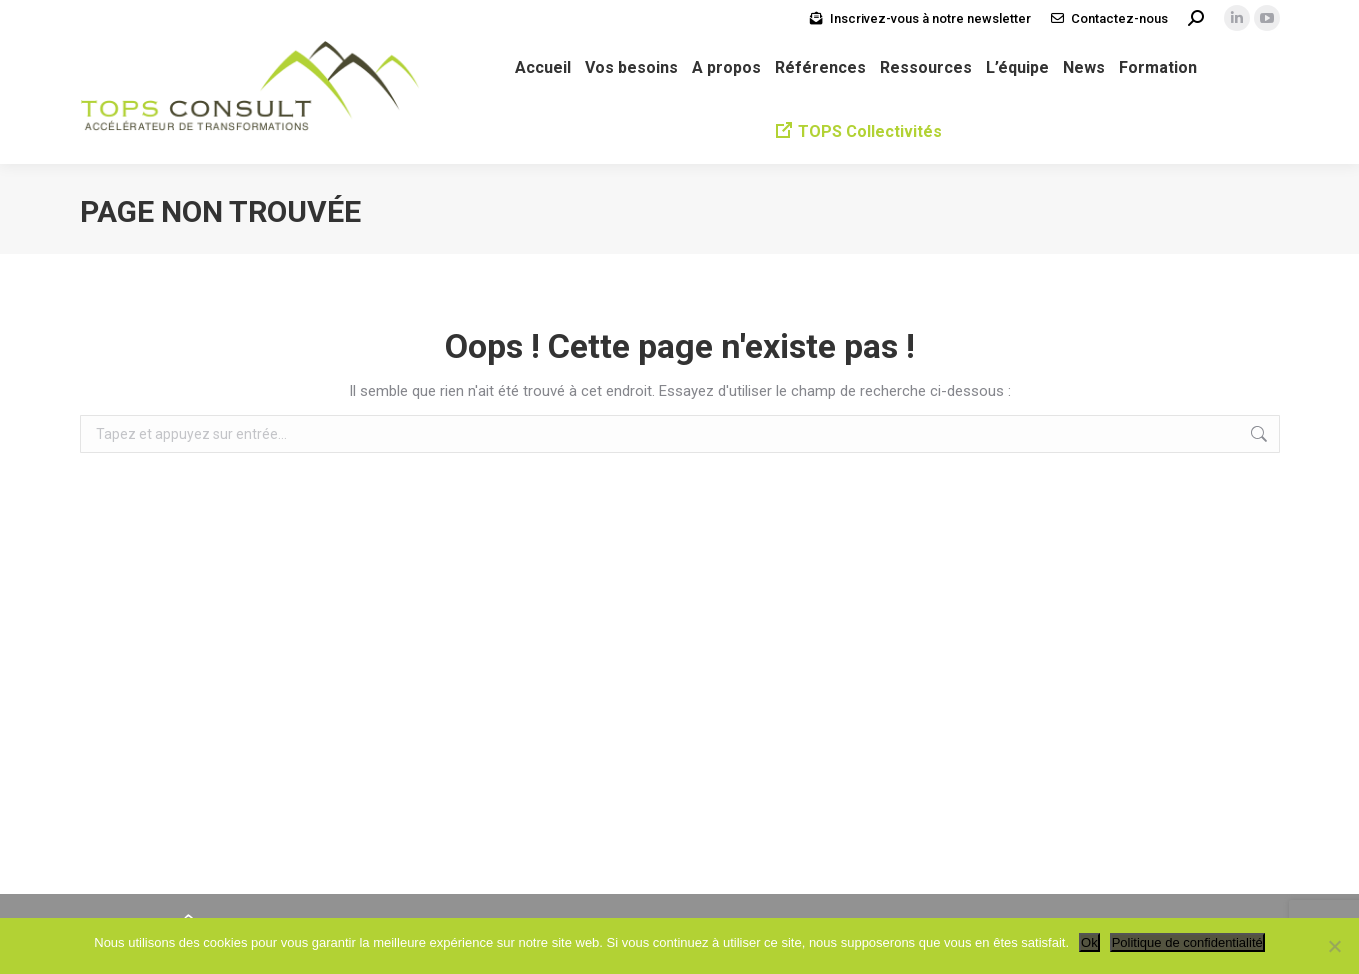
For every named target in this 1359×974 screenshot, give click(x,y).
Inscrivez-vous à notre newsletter (930, 18)
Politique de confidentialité (1187, 942)
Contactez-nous (1119, 18)
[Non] (1334, 946)
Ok (1089, 942)
